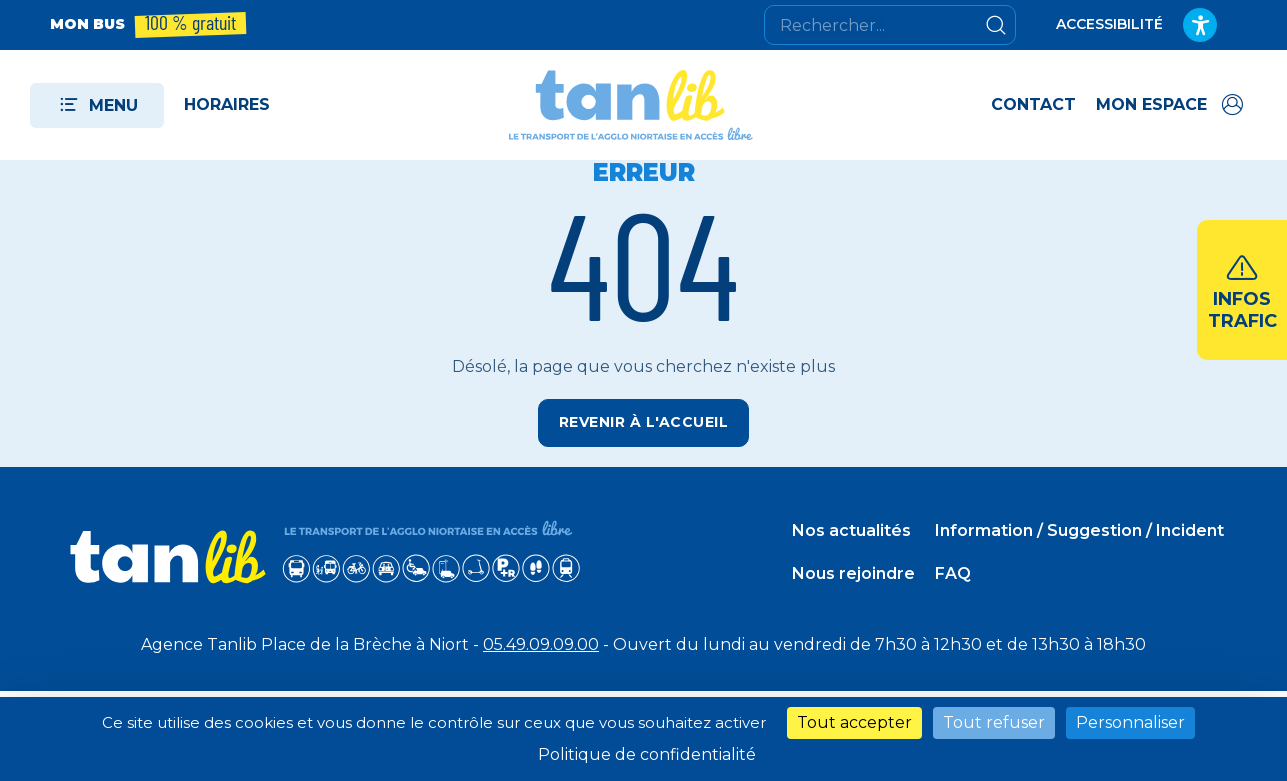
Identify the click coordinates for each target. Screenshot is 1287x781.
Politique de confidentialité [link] (647, 754)
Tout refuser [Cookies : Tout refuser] (994, 722)
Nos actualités (851, 530)
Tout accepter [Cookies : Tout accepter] (854, 722)
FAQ (953, 573)
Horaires (227, 104)
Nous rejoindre (853, 573)
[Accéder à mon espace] (1171, 105)
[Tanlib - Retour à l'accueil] (631, 105)
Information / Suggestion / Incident (1079, 530)
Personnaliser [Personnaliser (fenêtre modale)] (1130, 722)
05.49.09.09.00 (541, 644)
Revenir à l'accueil (644, 422)
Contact (1033, 104)
